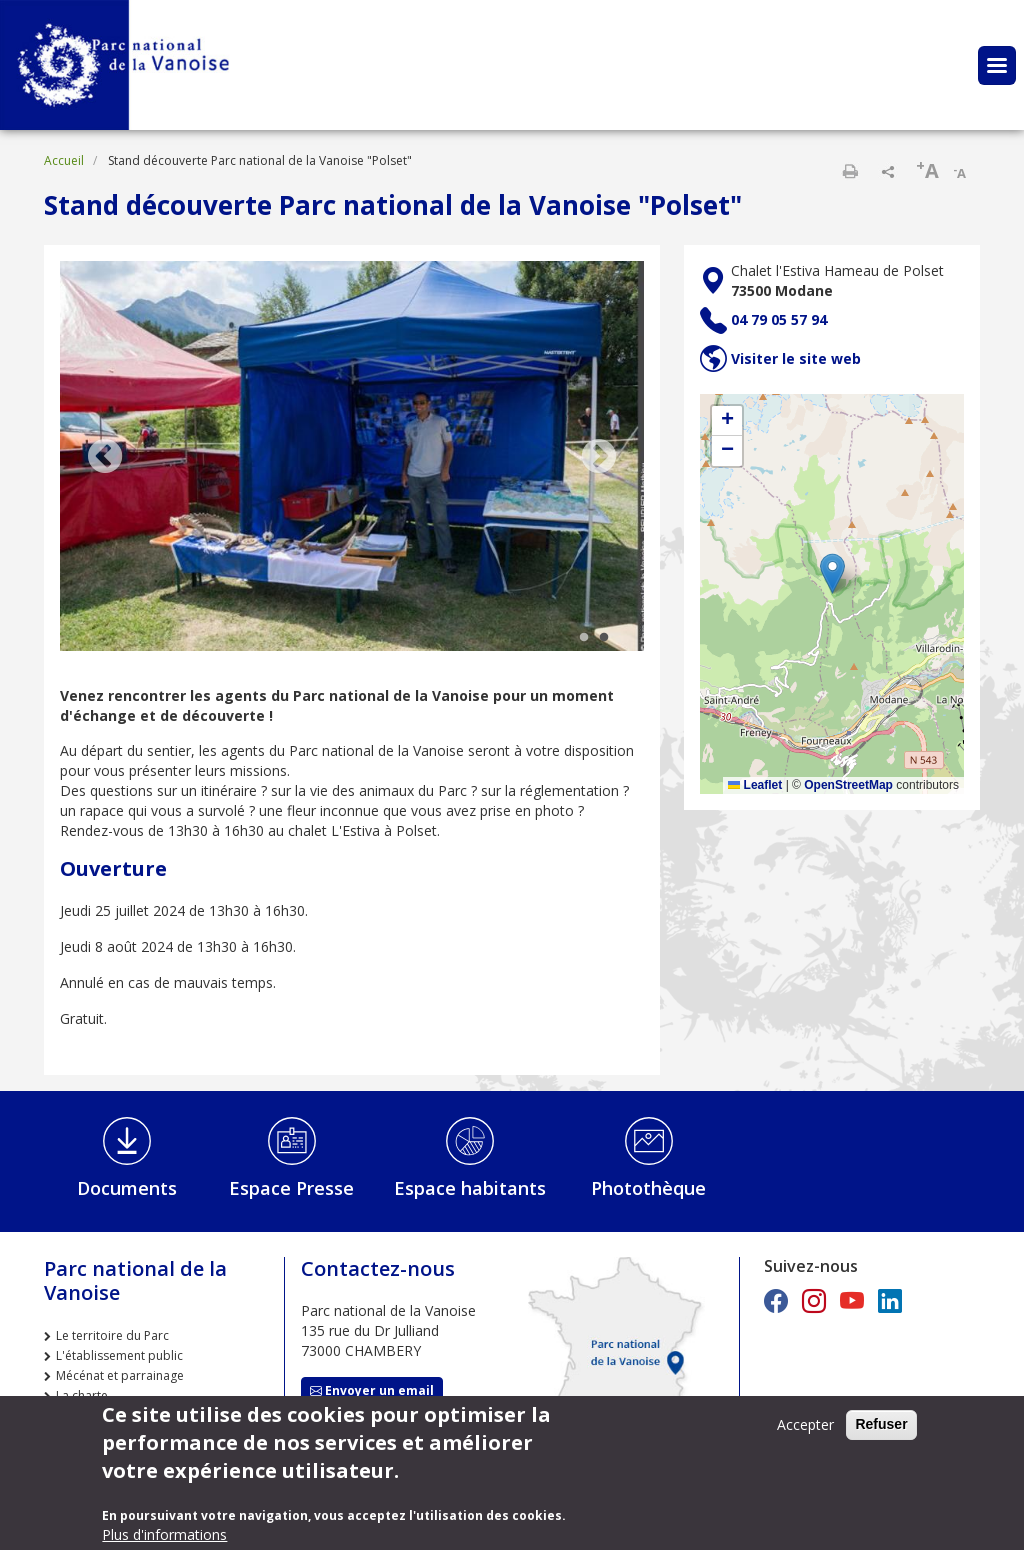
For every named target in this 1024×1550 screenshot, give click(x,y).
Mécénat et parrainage (120, 1375)
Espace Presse (291, 1188)
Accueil (64, 160)
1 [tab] (584, 638)
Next (599, 458)
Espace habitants (470, 1188)
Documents (127, 1188)
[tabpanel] (352, 458)
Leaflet (755, 785)
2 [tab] (604, 638)
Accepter (805, 1424)
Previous (105, 458)
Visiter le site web (796, 358)
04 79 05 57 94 (779, 319)
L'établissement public (119, 1355)
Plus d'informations (164, 1534)
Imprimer (850, 171)
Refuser (881, 1424)
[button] (832, 573)
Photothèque (648, 1188)
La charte (82, 1395)
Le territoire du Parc (112, 1335)
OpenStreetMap (848, 785)
